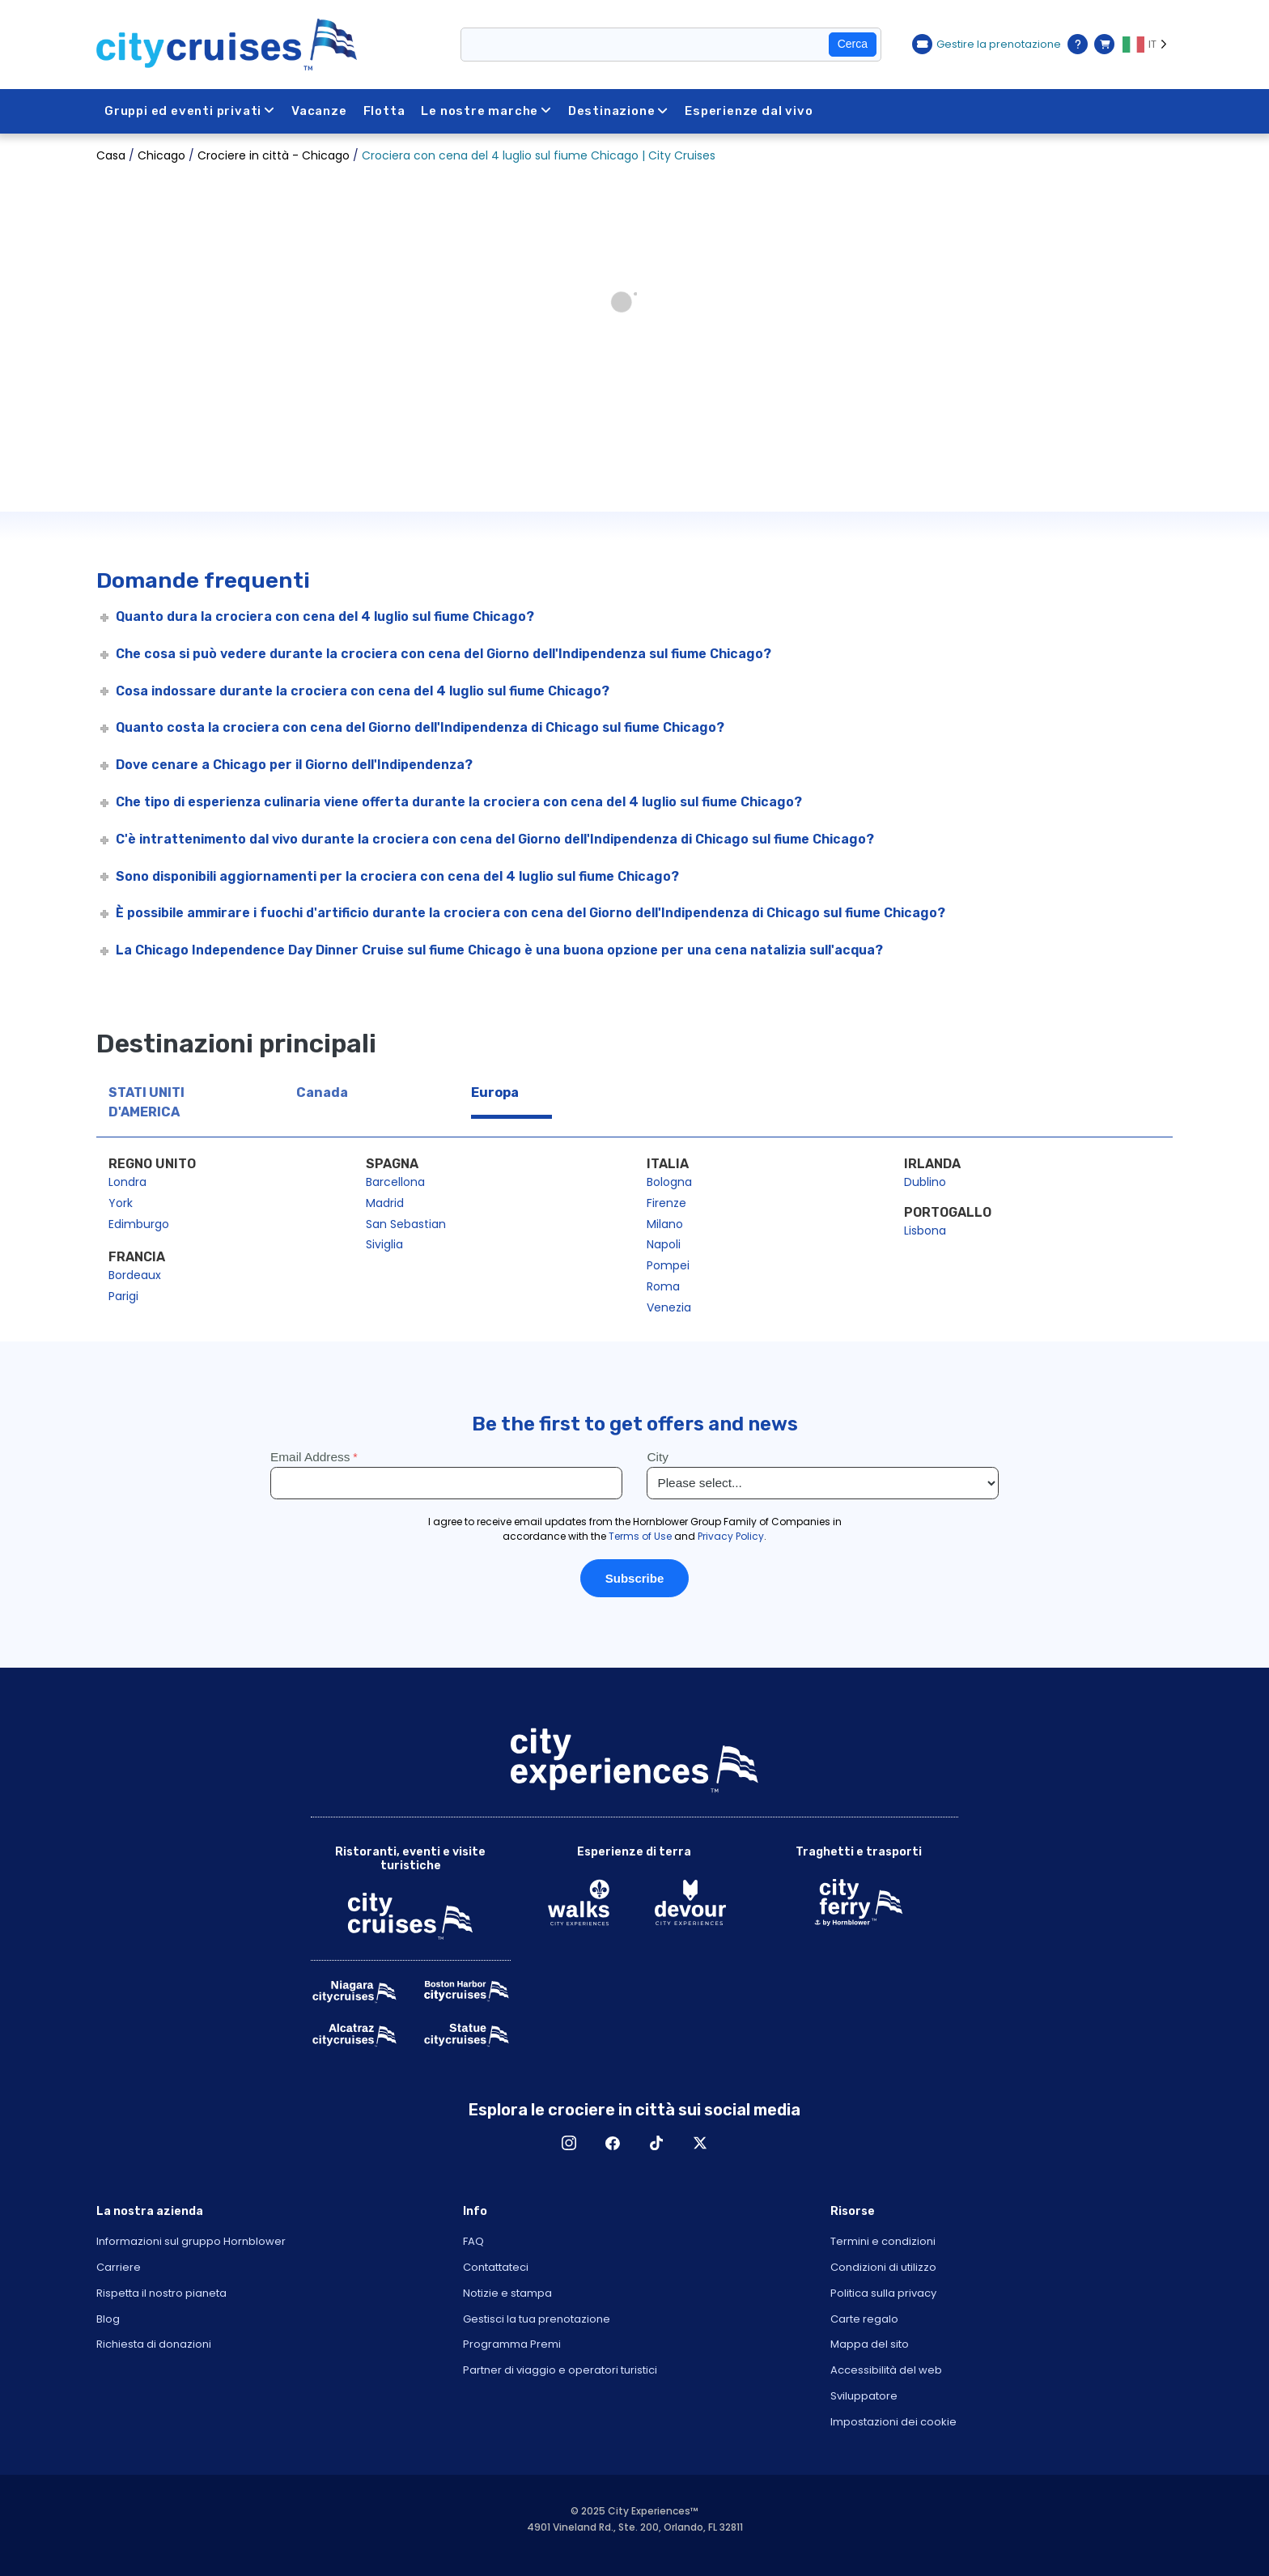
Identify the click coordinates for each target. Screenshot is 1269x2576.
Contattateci (495, 2267)
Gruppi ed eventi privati (189, 111)
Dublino (925, 1182)
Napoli (664, 1244)
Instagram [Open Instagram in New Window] (569, 2143)
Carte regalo (864, 2319)
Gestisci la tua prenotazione (536, 2319)
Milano (665, 1224)
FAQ (473, 2241)
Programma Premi (512, 2344)
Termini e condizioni (883, 2241)
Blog (108, 2319)
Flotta (384, 111)
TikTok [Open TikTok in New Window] (656, 2143)
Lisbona (925, 1230)
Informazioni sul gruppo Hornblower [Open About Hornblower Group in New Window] (191, 2241)
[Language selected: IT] (1148, 44)
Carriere (118, 2267)
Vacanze (319, 111)
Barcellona (395, 1182)
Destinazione (618, 111)
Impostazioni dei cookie (893, 2421)
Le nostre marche (486, 111)
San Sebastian (406, 1224)
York (120, 1203)
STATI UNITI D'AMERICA (146, 1102)
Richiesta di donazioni (153, 2344)
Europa (495, 1092)
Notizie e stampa (507, 2293)
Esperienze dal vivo (749, 111)
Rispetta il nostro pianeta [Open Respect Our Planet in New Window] (161, 2293)
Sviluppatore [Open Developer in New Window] (864, 2396)
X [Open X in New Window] (700, 2143)
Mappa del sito (869, 2344)
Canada (322, 1092)
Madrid (385, 1203)
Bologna (669, 1182)
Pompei (668, 1265)
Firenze (666, 1203)
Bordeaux (134, 1275)
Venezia (669, 1307)
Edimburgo (138, 1224)
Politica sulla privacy (883, 2293)
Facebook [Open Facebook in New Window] (612, 2143)
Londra (127, 1182)
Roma (663, 1286)
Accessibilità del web (886, 2370)
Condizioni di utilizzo (883, 2267)
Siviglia (384, 1244)
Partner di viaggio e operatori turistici (560, 2370)
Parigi (123, 1296)
